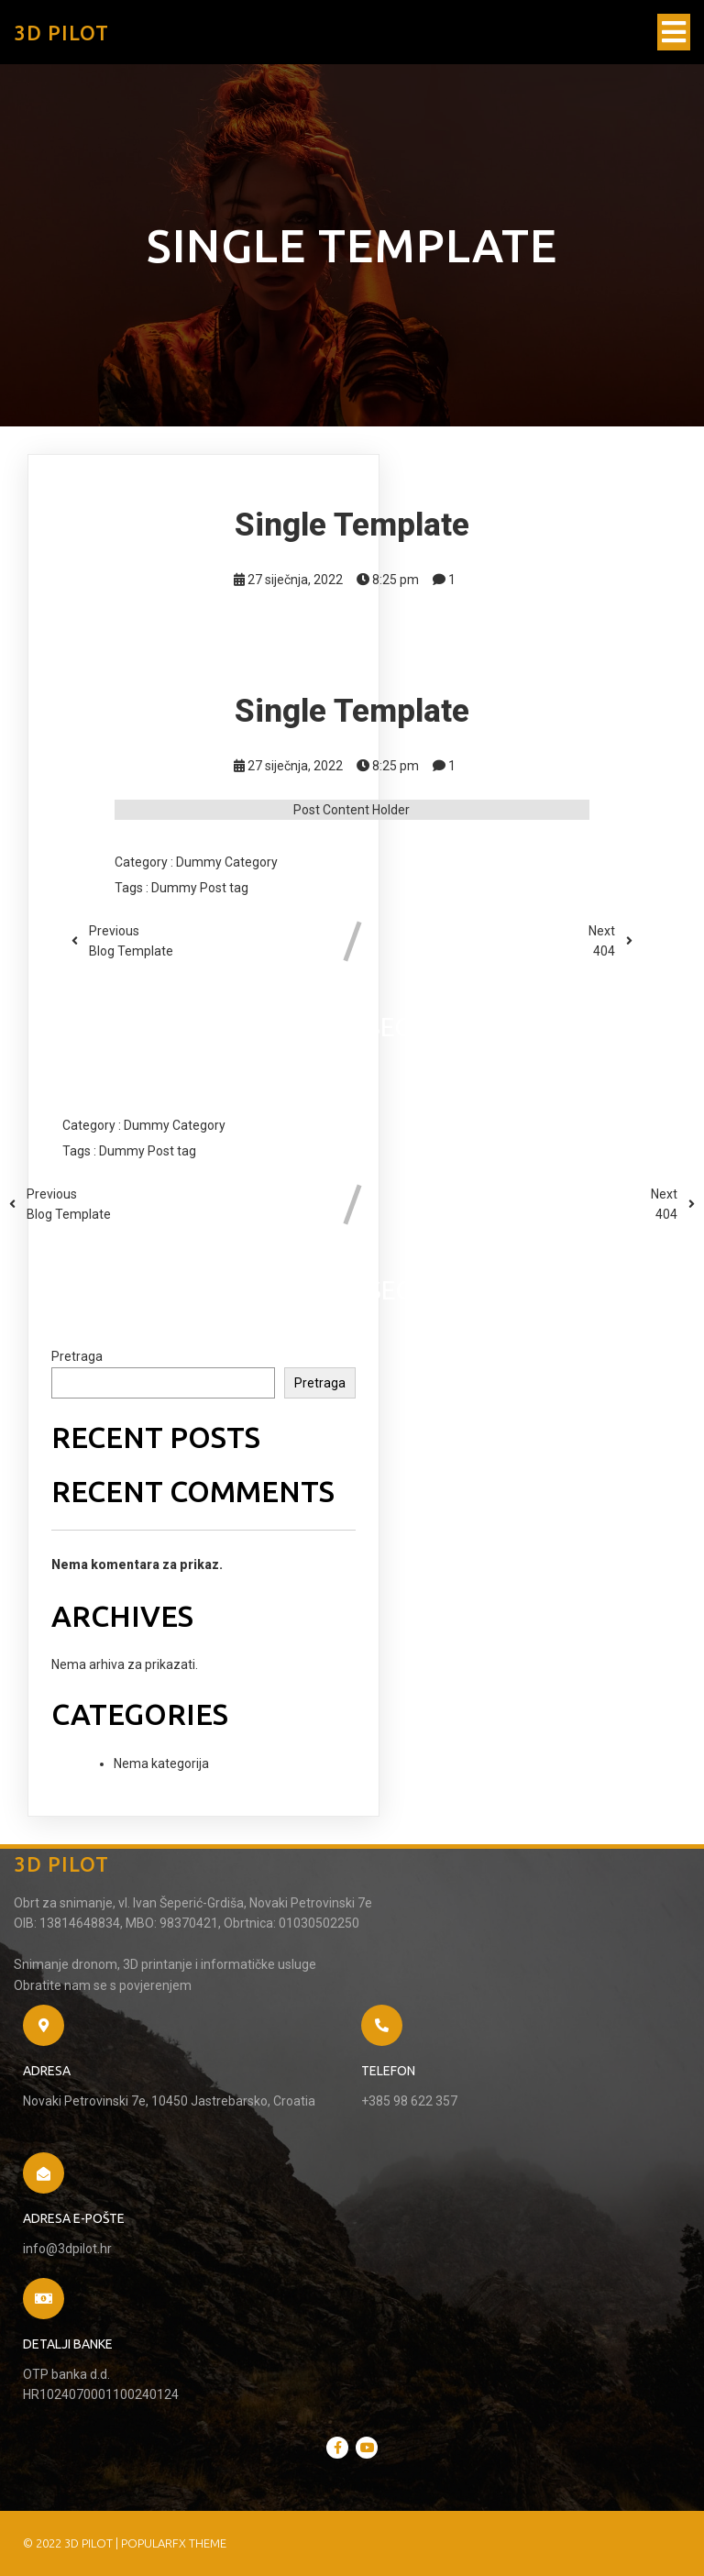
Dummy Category (227, 862)
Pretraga (77, 1356)
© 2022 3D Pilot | (72, 2543)
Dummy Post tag (199, 887)
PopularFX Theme (173, 2543)
